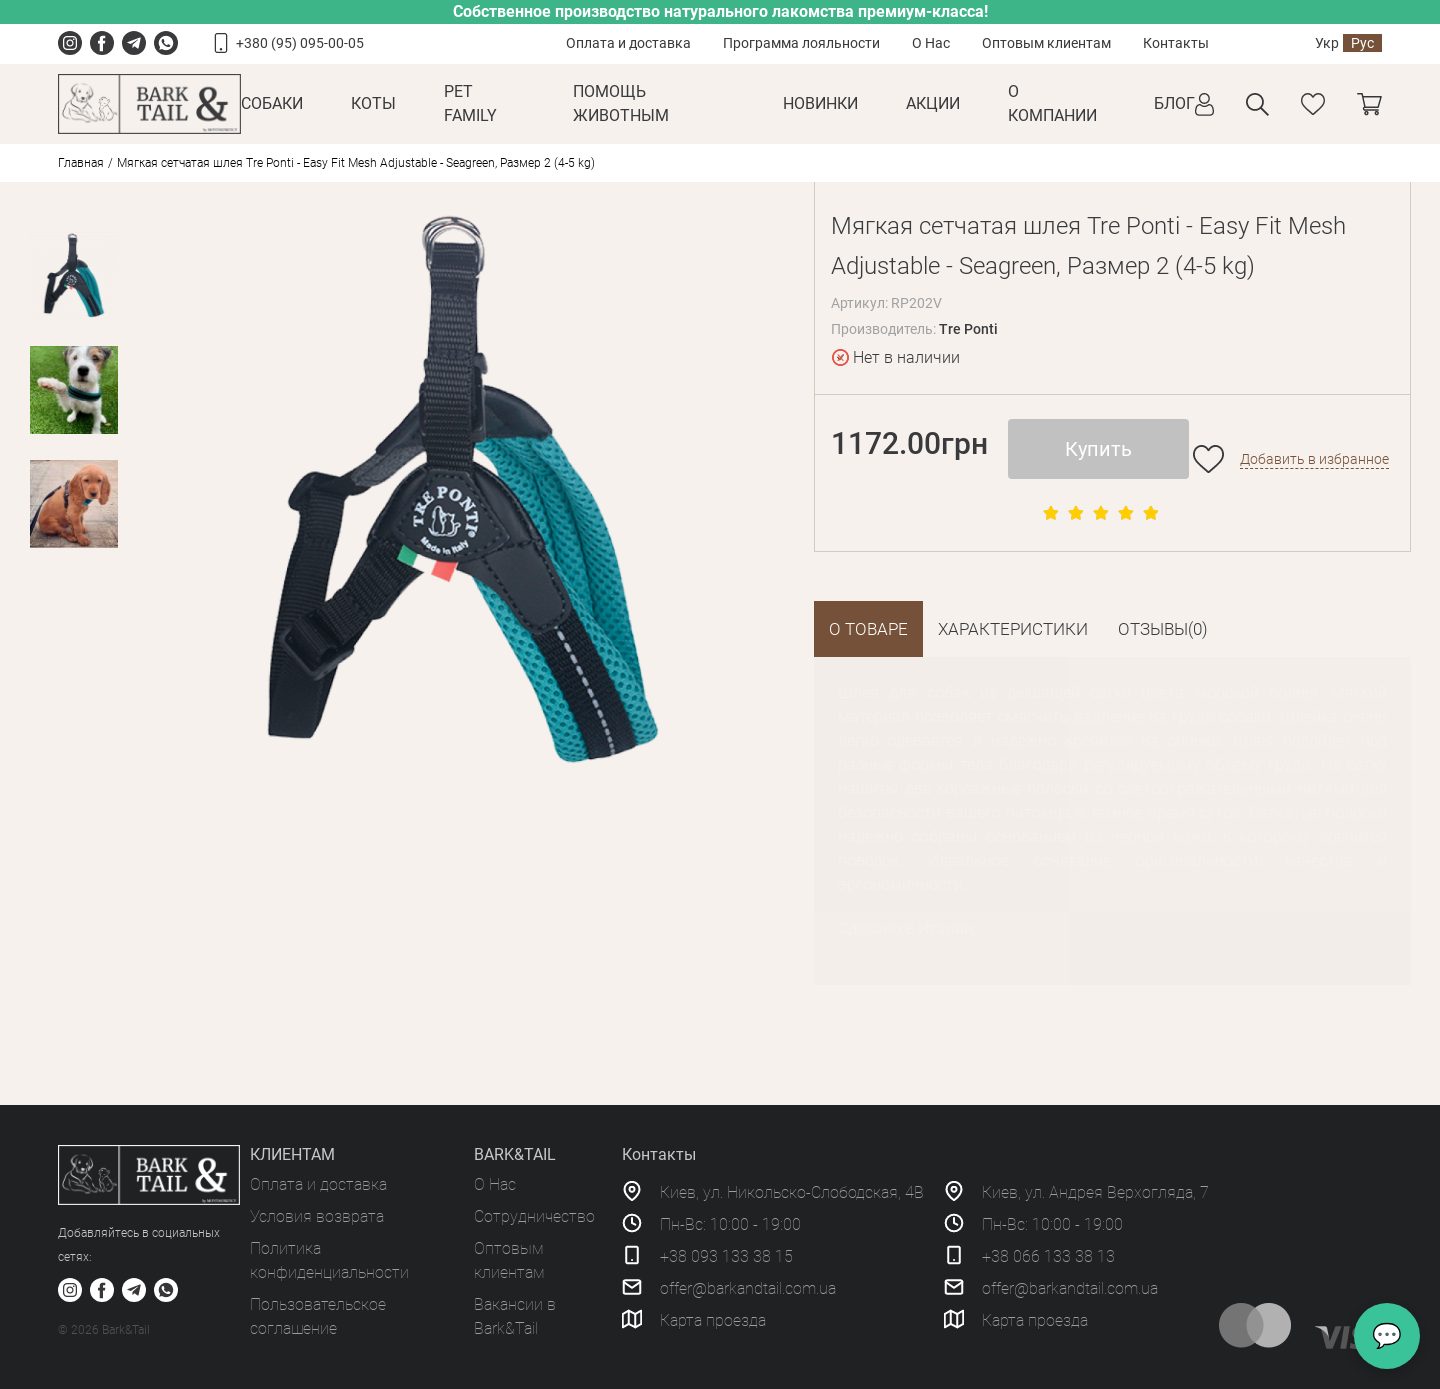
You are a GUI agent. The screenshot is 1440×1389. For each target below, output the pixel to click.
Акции (933, 103)
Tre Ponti (968, 329)
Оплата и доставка (628, 43)
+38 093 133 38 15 (726, 1256)
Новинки (820, 103)
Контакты (1176, 43)
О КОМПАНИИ (1052, 103)
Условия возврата (317, 1216)
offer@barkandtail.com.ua (748, 1288)
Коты (373, 103)
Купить (1098, 449)
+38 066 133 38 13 (1048, 1256)
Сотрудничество (534, 1216)
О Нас (931, 43)
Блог (1174, 103)
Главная (81, 163)
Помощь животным (621, 103)
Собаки (272, 103)
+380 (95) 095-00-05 (300, 43)
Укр (1327, 43)
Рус (1362, 43)
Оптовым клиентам (1046, 43)
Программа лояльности (801, 43)
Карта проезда (713, 1320)
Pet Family (470, 103)
